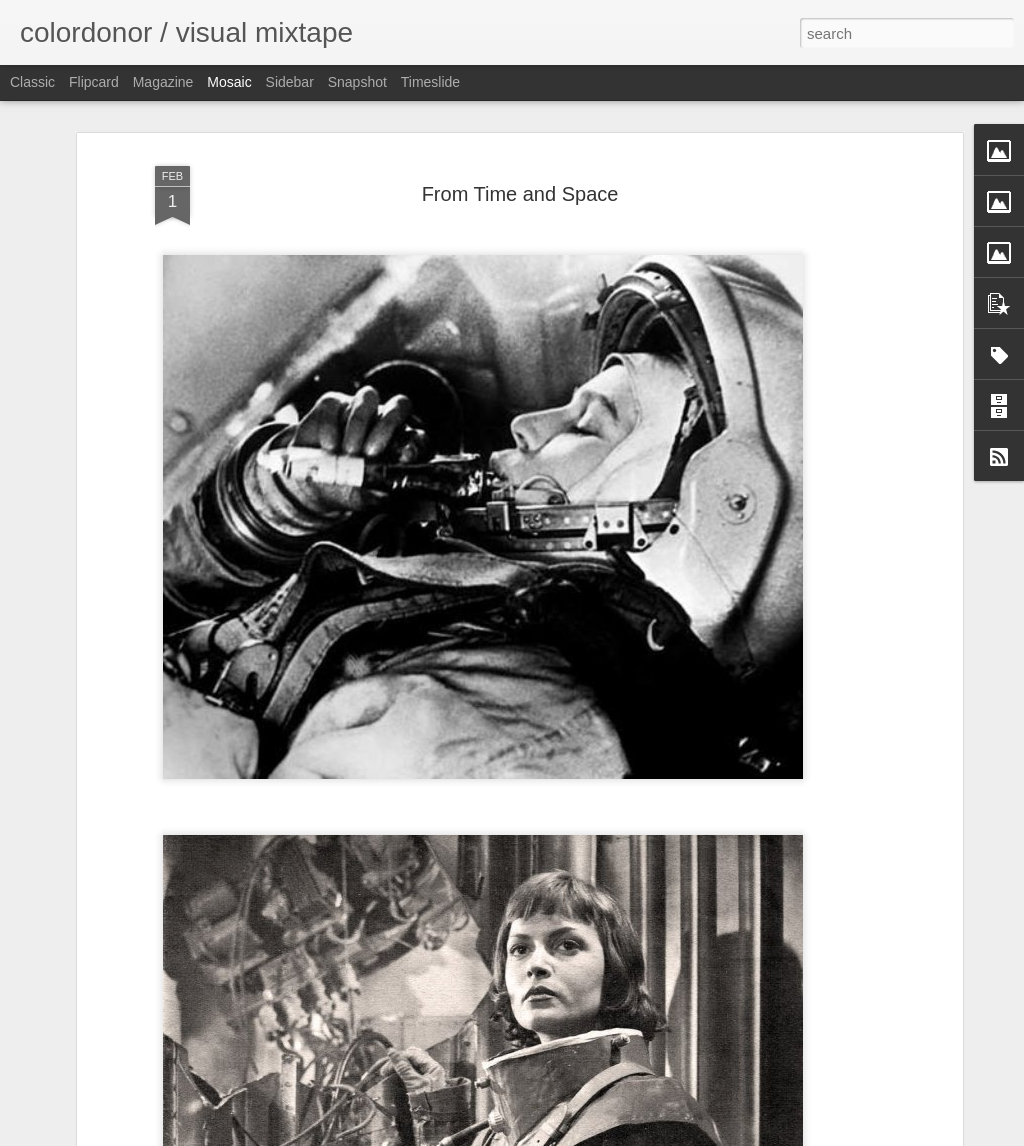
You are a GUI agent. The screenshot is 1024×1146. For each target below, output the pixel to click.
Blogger (574, 1135)
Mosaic (229, 82)
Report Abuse (633, 1135)
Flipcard (94, 82)
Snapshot (357, 82)
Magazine (163, 82)
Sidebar (290, 82)
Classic (32, 82)
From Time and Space (520, 136)
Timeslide (430, 82)
